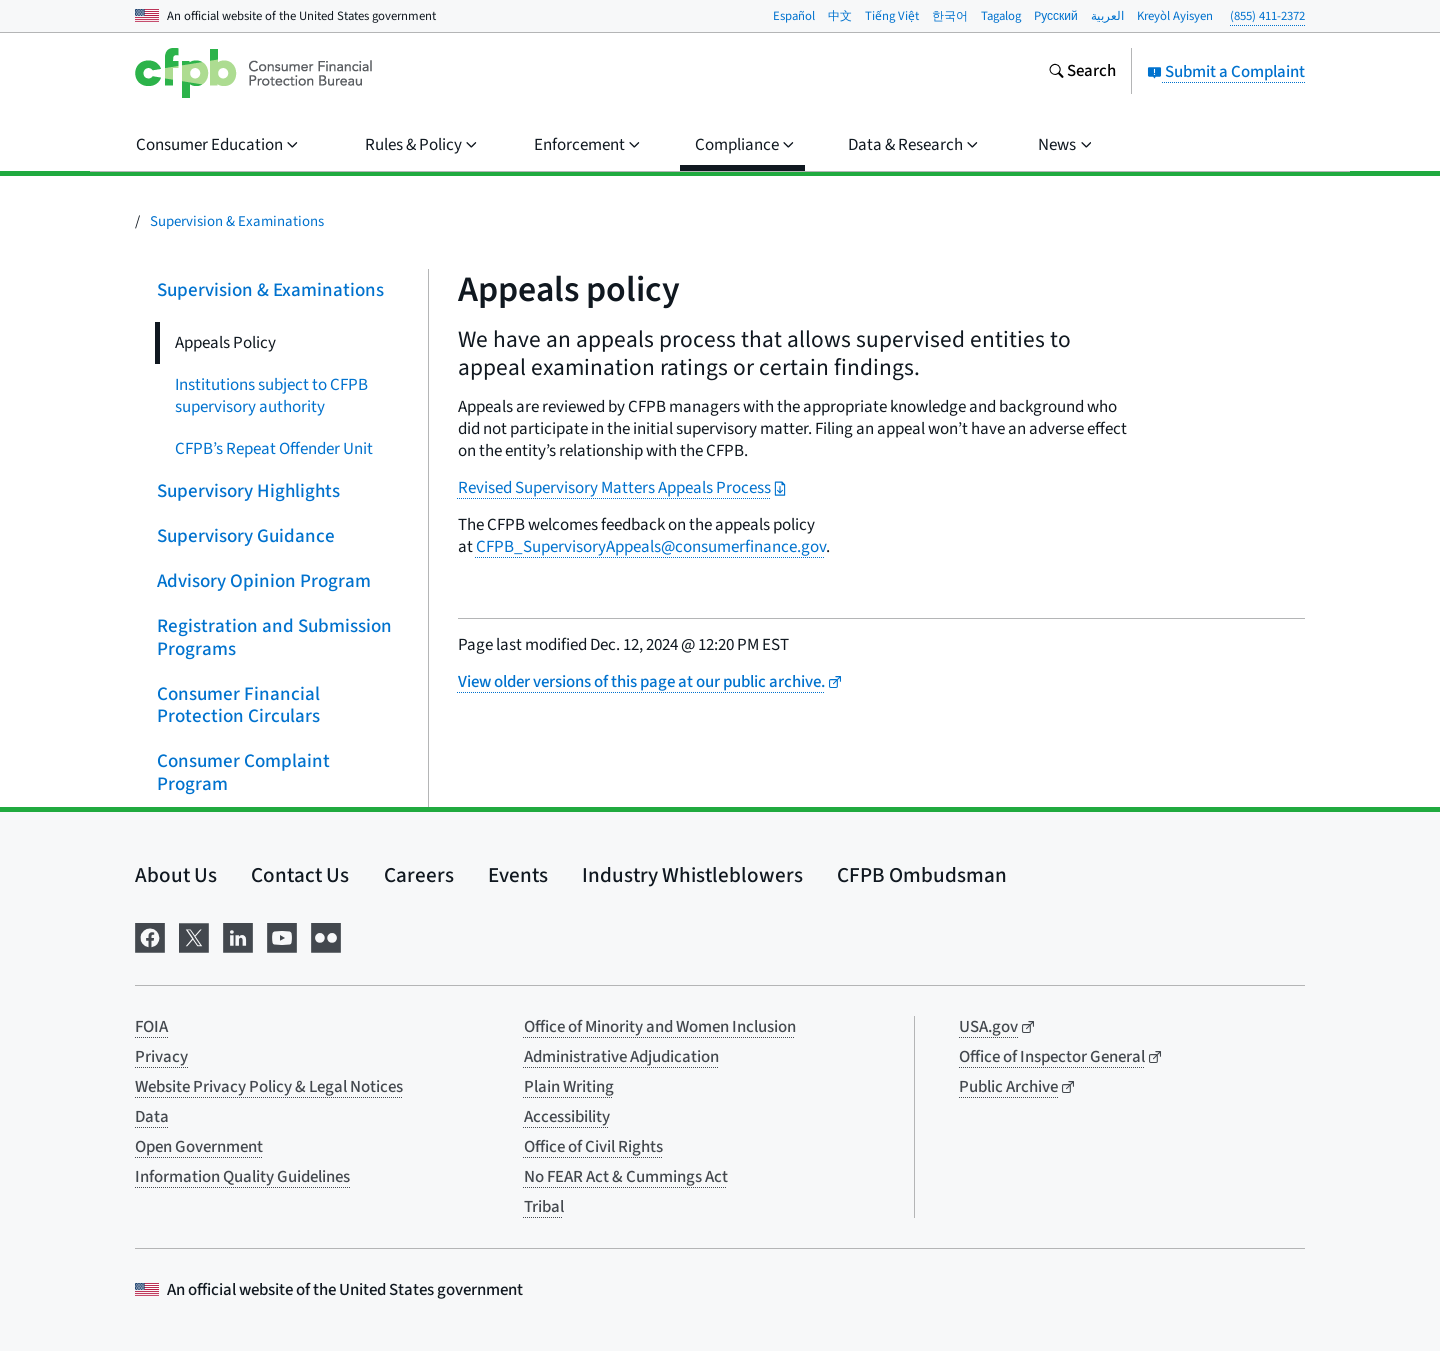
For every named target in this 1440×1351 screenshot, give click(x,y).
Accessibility (567, 1117)
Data (152, 1117)
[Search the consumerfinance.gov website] (1082, 73)
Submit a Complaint (1226, 72)
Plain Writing (569, 1087)
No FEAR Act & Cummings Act (626, 1177)
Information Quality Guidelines (242, 1177)
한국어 (950, 16)
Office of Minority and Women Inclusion (660, 1027)
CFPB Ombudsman (922, 875)
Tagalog (1001, 16)
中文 (840, 16)
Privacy (161, 1057)
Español (794, 16)
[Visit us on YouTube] (282, 935)
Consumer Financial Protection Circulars (238, 705)
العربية (1107, 16)
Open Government (199, 1147)
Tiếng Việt (892, 16)
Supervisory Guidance (246, 536)
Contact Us (300, 875)
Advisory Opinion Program (264, 581)
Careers (419, 875)
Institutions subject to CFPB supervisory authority (271, 396)
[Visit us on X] (194, 935)
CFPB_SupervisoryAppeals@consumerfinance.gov (651, 547)
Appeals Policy (225, 343)
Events (518, 875)
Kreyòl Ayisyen (1175, 16)
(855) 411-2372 (1267, 16)
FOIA (151, 1027)
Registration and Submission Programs (274, 638)
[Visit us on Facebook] (150, 935)
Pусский (1056, 16)
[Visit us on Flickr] (326, 935)
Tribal (544, 1207)
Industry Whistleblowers (692, 875)
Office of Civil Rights (593, 1147)
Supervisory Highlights (248, 491)
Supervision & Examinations (237, 221)
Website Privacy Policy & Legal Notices (269, 1087)
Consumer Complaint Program (243, 773)
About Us (176, 875)
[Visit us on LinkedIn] (238, 935)
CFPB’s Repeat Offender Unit (274, 449)
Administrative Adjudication (621, 1057)
